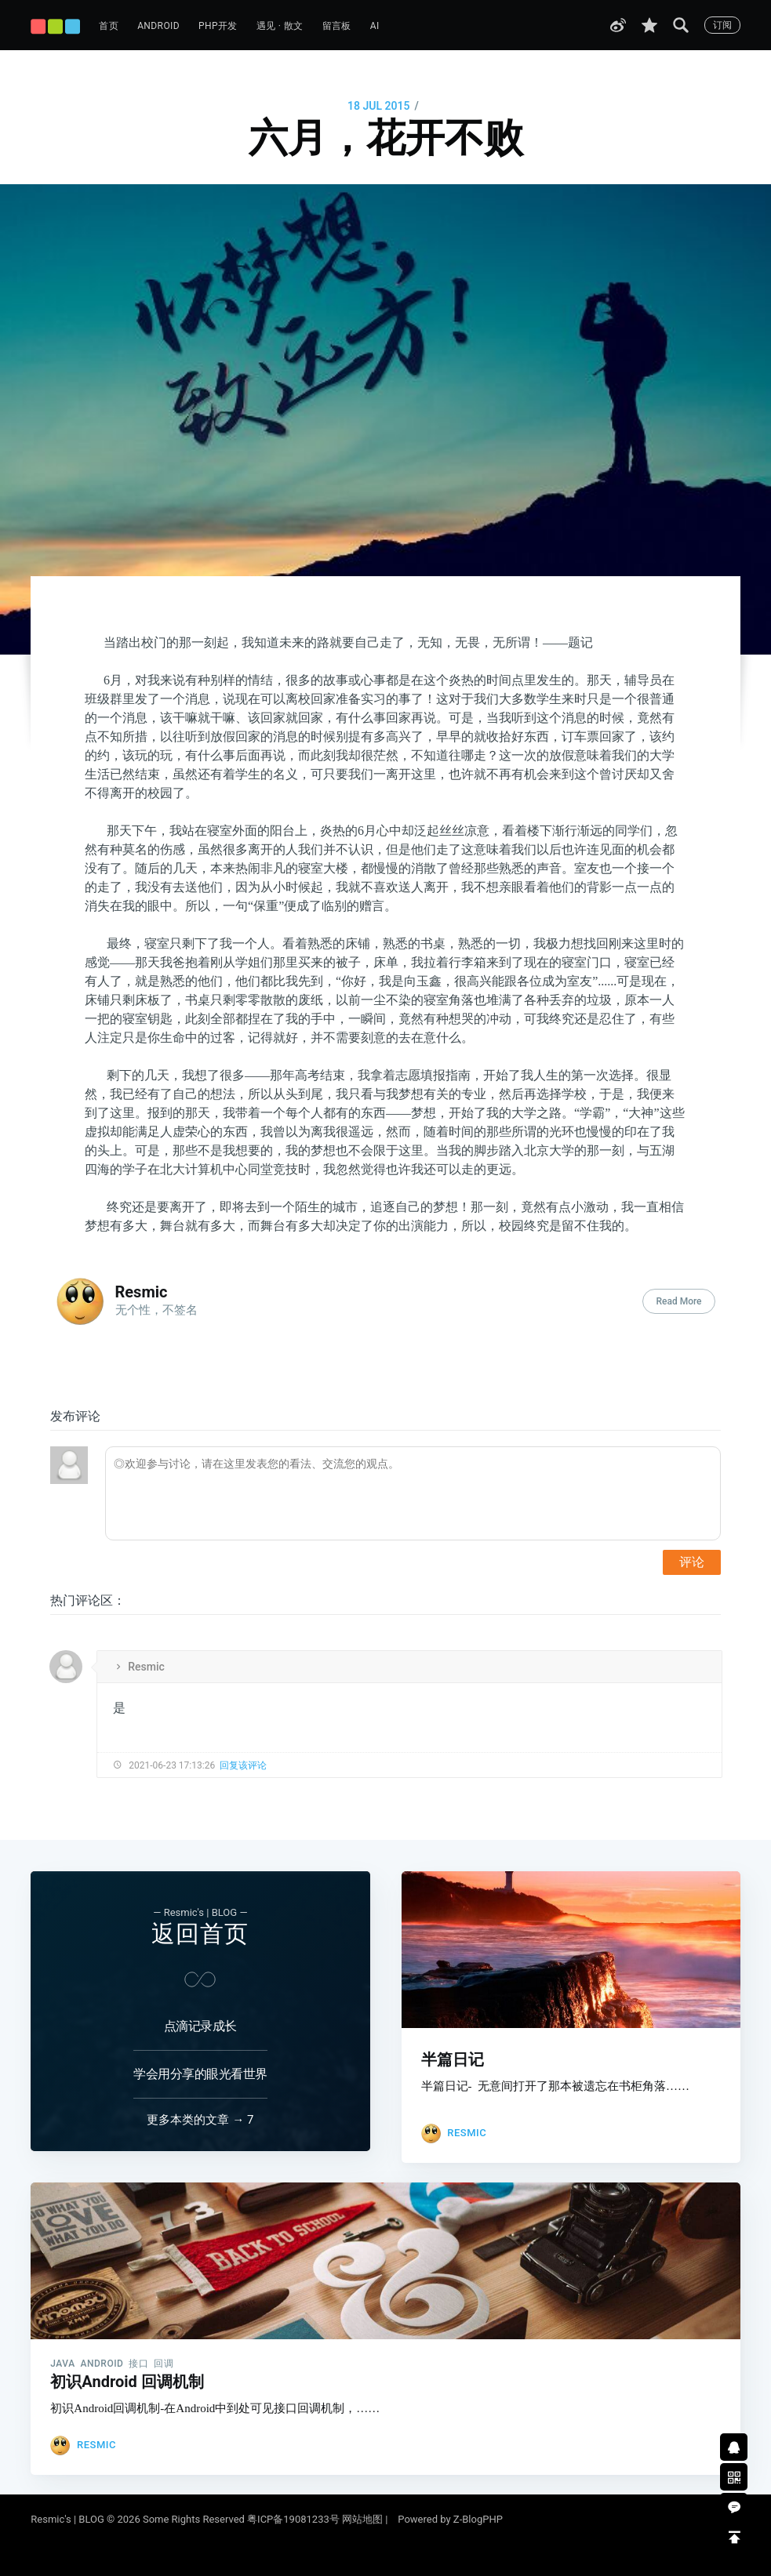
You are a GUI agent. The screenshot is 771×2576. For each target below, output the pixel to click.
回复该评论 (243, 1765)
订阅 (722, 25)
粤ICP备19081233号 (293, 2519)
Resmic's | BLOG (69, 2519)
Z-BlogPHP (478, 2519)
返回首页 (200, 1920)
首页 (108, 25)
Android (158, 25)
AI (375, 25)
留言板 (336, 25)
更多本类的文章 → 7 (200, 2108)
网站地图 (362, 2519)
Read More (678, 1301)
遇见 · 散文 (280, 25)
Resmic (141, 1292)
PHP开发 (218, 25)
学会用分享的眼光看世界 (200, 2060)
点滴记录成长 (200, 2012)
